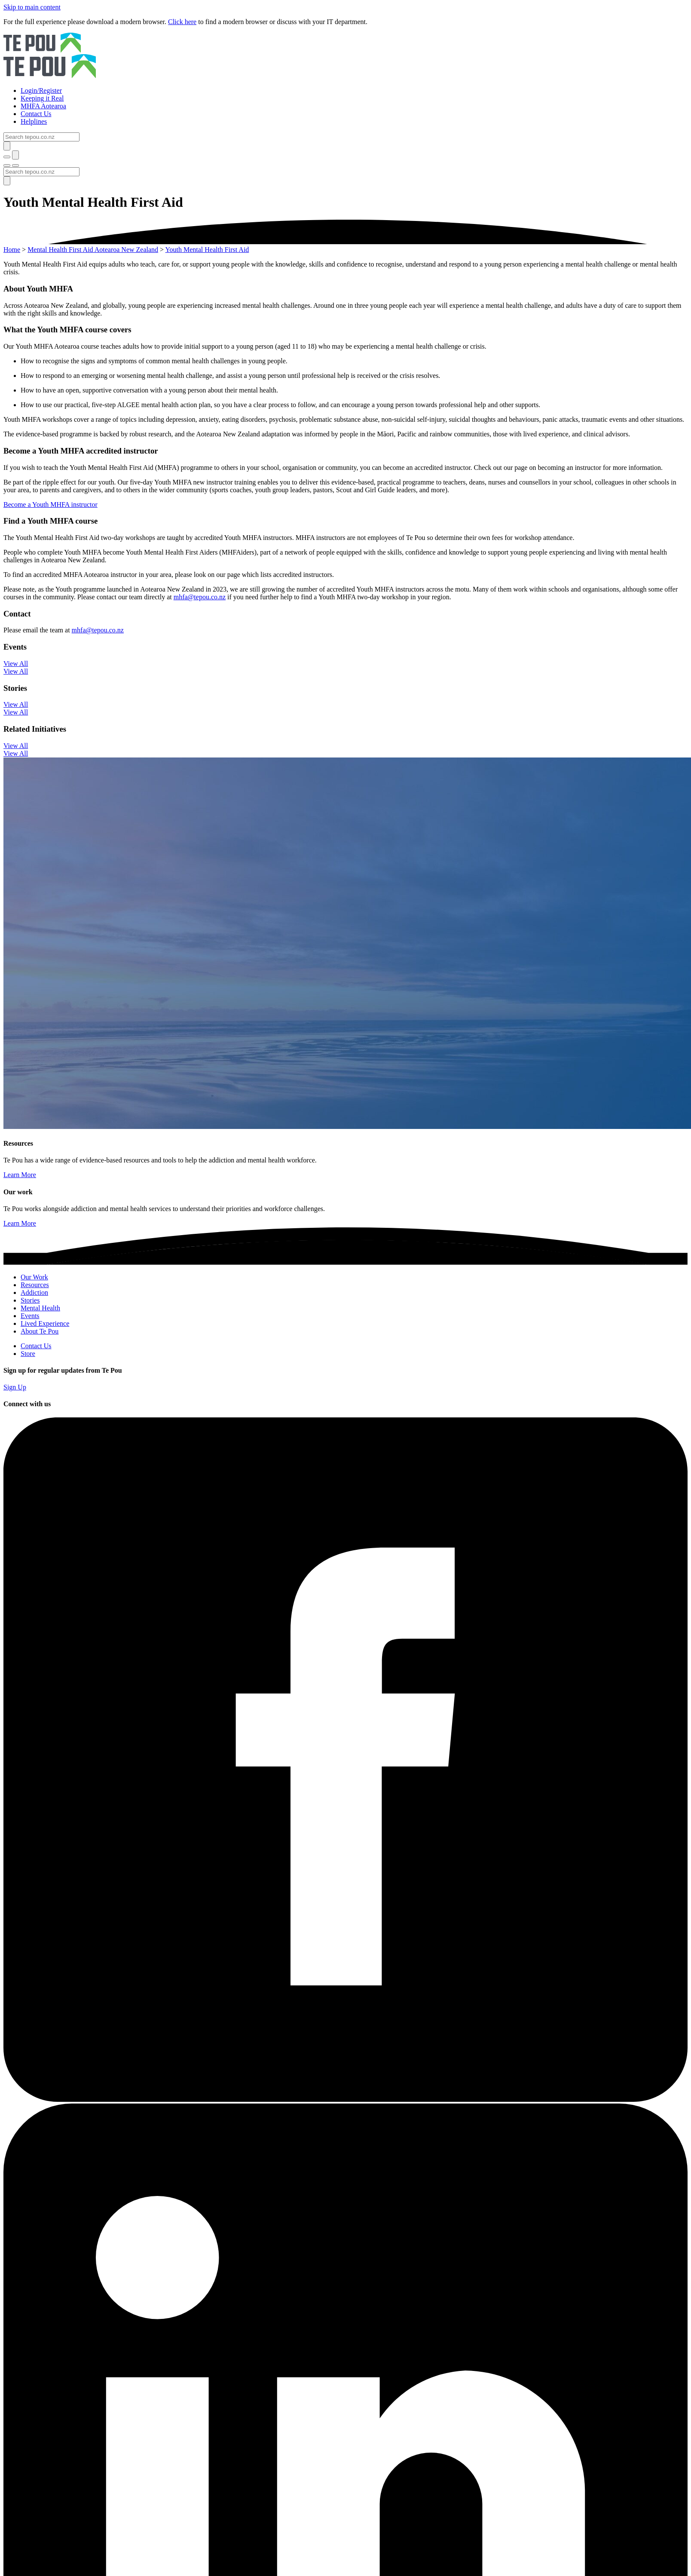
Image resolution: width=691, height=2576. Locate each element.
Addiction (34, 1292)
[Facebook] (345, 2099)
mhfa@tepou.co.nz (200, 597)
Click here (182, 21)
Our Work (34, 1277)
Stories (30, 1300)
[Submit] (6, 145)
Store (28, 1353)
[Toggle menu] (6, 165)
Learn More (19, 1174)
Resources (35, 1284)
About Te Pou (39, 1331)
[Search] (41, 136)
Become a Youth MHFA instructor (50, 504)
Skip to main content (32, 7)
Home (11, 249)
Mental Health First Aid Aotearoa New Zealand (93, 249)
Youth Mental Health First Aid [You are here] (207, 249)
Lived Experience (45, 1323)
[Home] (345, 56)
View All (15, 663)
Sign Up (14, 1387)
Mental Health (40, 1308)
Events (30, 1315)
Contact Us (36, 1345)
